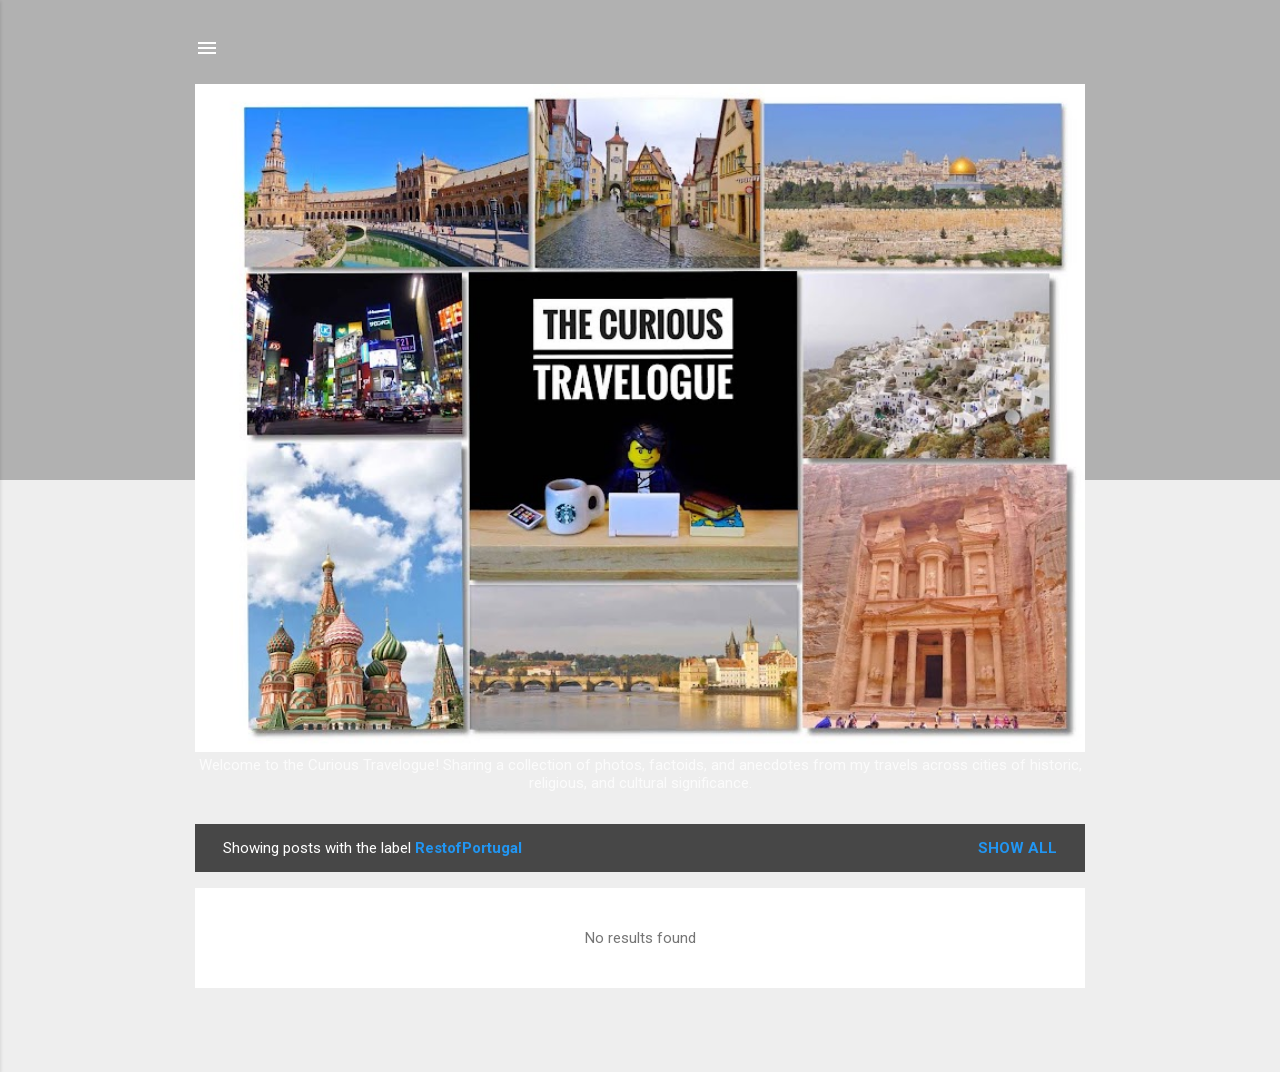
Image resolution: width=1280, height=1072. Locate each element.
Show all (1017, 848)
